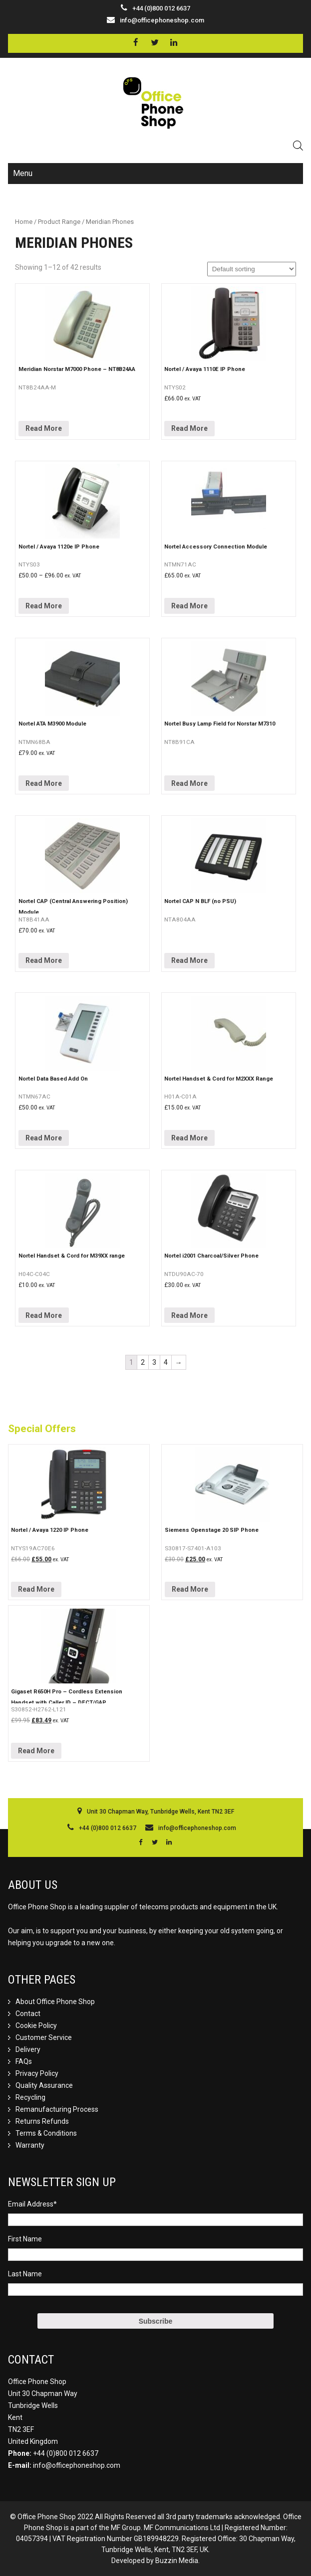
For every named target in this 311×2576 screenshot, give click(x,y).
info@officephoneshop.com (162, 20)
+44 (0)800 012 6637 (65, 2453)
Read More (43, 428)
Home (23, 221)
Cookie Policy (36, 2025)
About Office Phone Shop (55, 2002)
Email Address (32, 2204)
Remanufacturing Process (56, 2109)
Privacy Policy (36, 2073)
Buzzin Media (176, 2561)
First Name (25, 2239)
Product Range (59, 221)
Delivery (27, 2049)
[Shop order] (251, 269)
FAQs (23, 2061)
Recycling (30, 2097)
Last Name (25, 2274)
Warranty (29, 2145)
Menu (22, 173)
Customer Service (43, 2037)
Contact (27, 2014)
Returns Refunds (42, 2121)
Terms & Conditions (46, 2133)
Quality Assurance (44, 2085)
